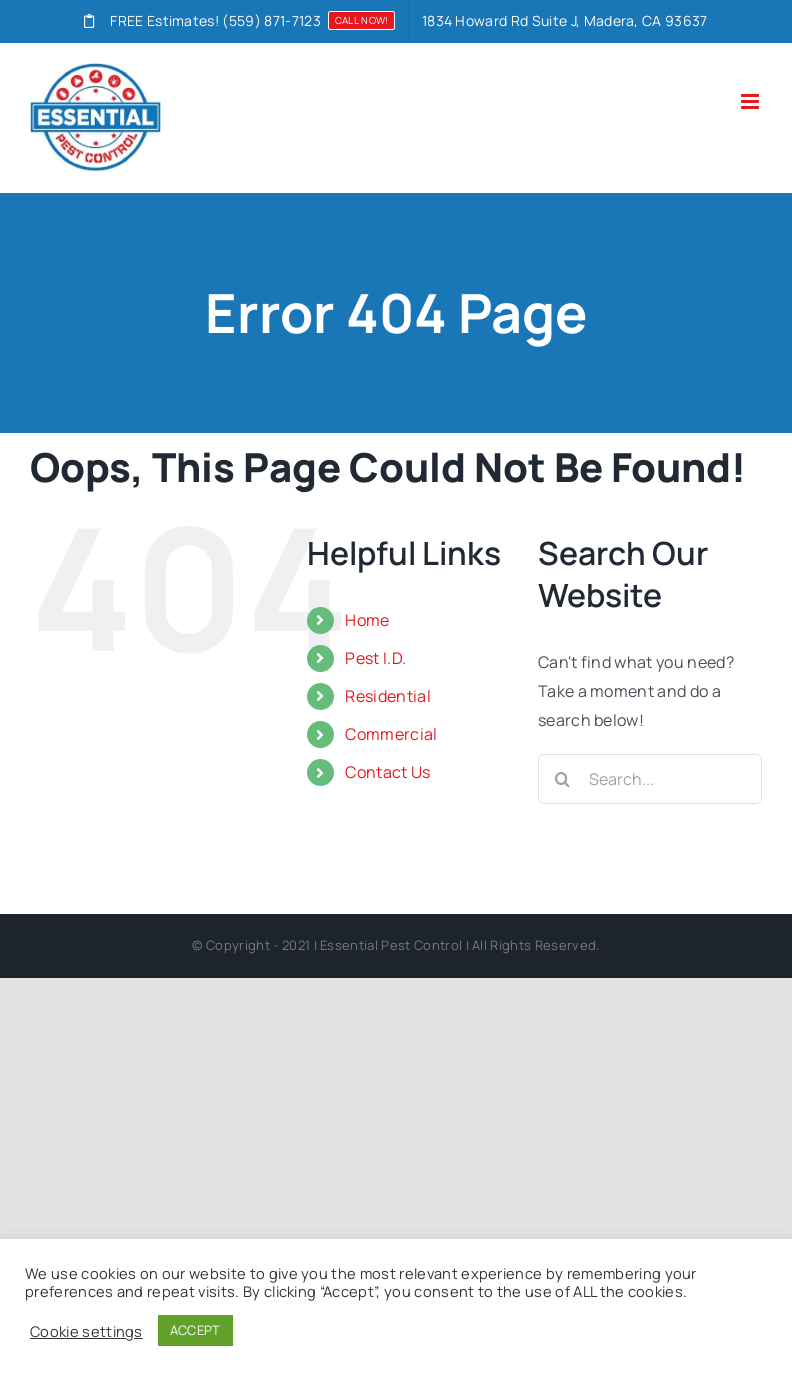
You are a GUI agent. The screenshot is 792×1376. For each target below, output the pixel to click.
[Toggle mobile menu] (751, 101)
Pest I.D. (375, 658)
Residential (388, 696)
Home (367, 620)
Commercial (391, 734)
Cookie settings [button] (86, 1331)
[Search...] (650, 779)
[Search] (563, 779)
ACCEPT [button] (195, 1330)
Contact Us (387, 772)
